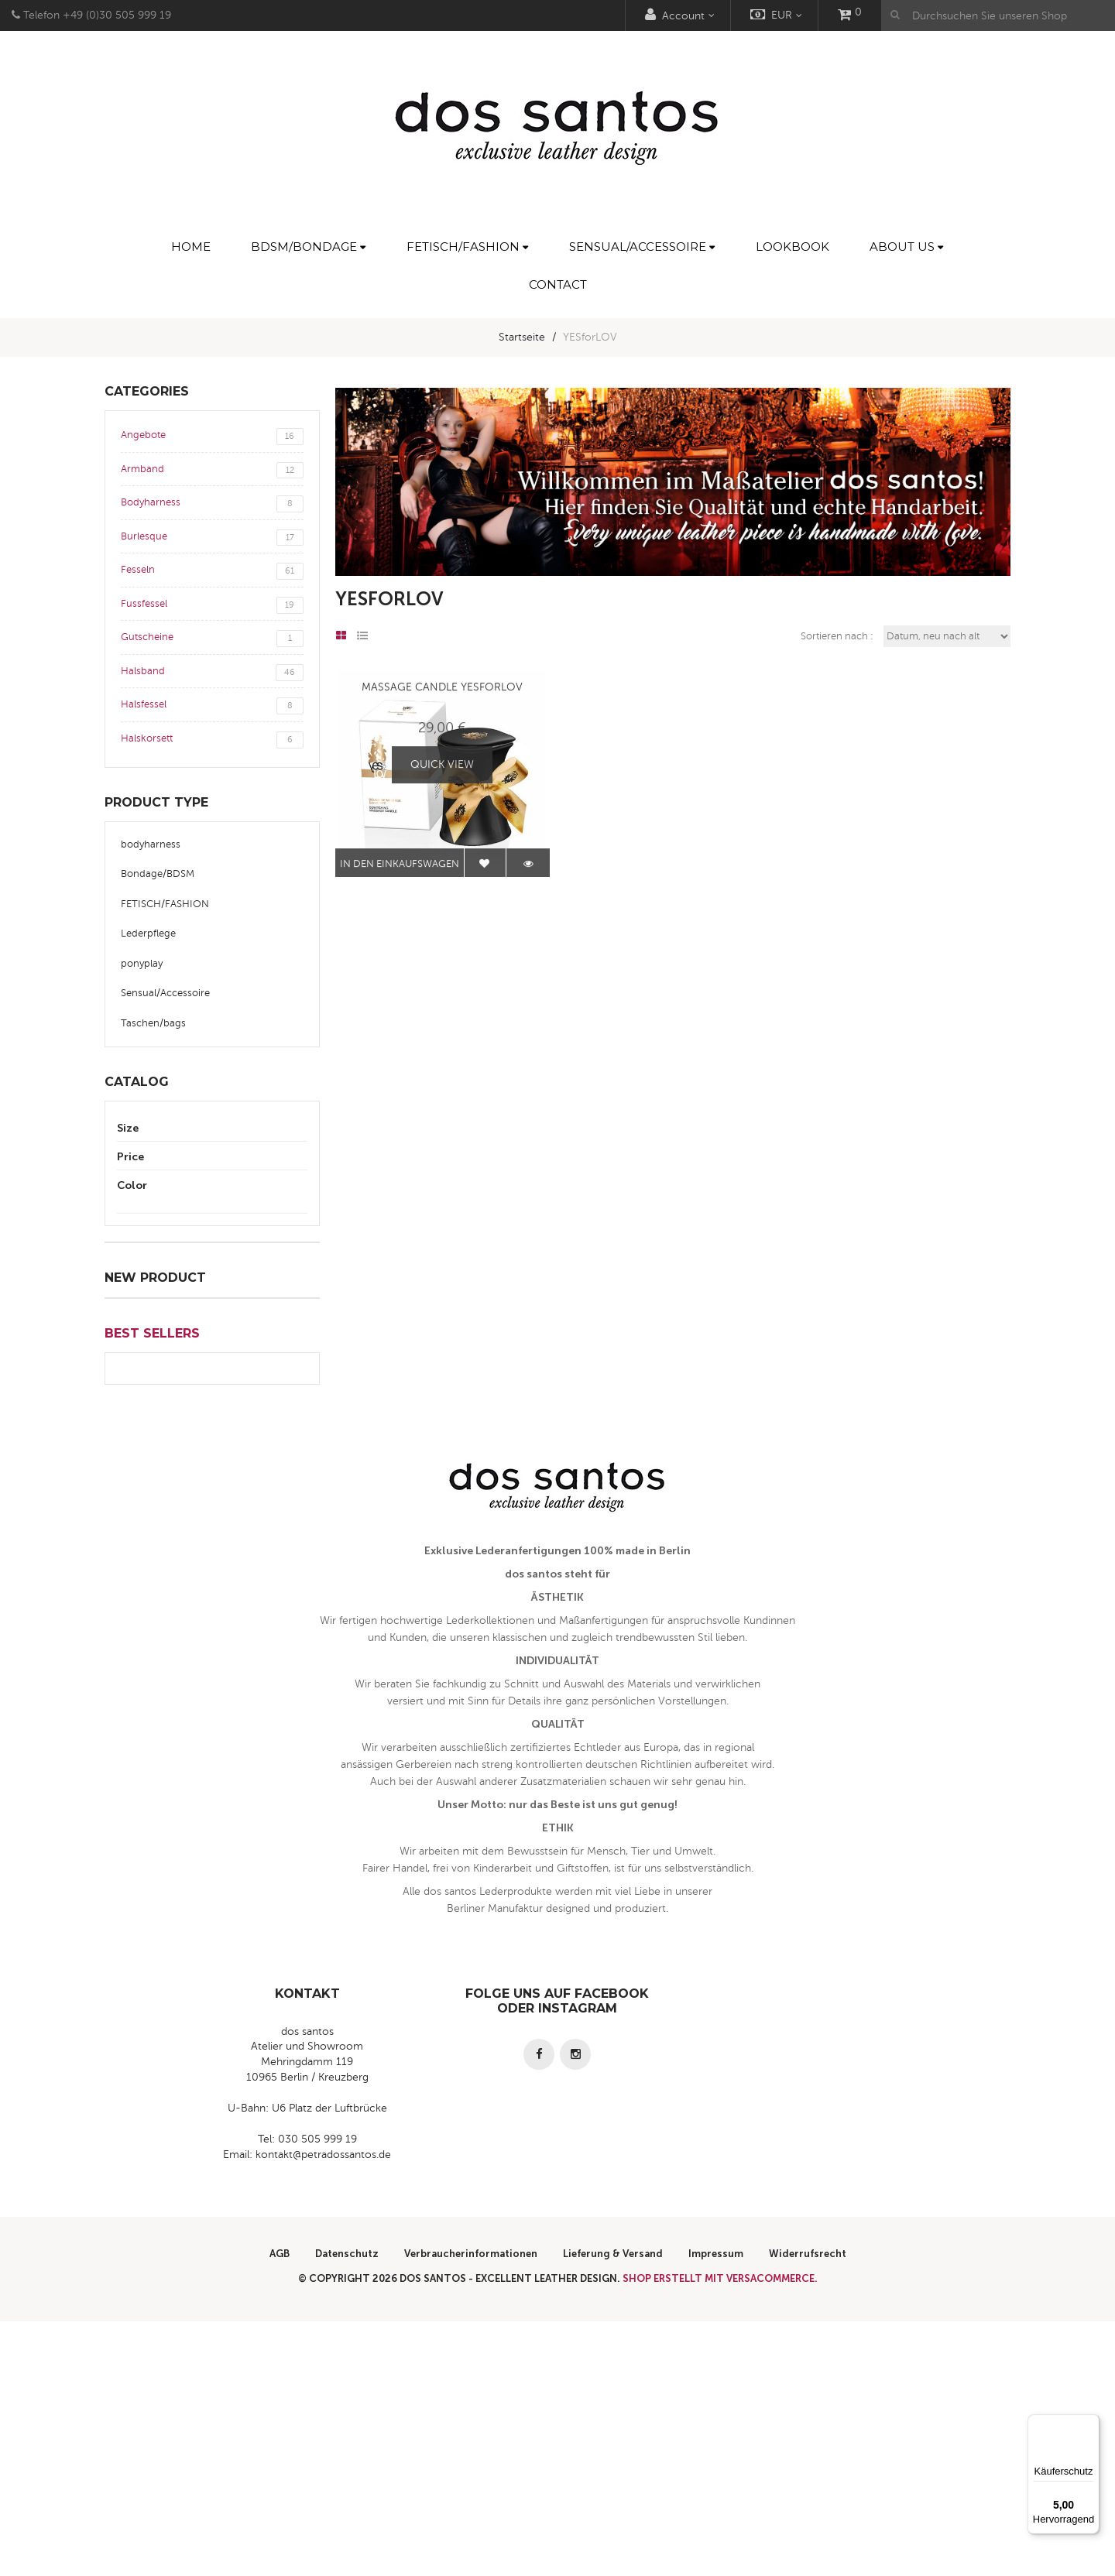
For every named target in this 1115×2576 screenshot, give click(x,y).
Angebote (212, 436)
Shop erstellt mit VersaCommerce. (720, 2533)
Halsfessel (212, 705)
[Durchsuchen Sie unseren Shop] (998, 15)
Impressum (715, 2508)
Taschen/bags (153, 1023)
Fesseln (212, 571)
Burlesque (212, 537)
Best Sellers (152, 1588)
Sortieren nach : (837, 636)
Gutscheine (212, 638)
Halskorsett (212, 739)
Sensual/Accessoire (165, 993)
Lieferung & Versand (613, 2508)
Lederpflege (148, 933)
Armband (212, 470)
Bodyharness (212, 503)
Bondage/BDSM (157, 873)
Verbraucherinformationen (470, 2508)
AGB (279, 2508)
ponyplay (142, 963)
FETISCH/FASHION (165, 904)
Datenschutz (347, 2508)
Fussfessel (212, 605)
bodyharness (150, 844)
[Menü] (1090, 2423)
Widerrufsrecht (807, 2508)
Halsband (212, 672)
